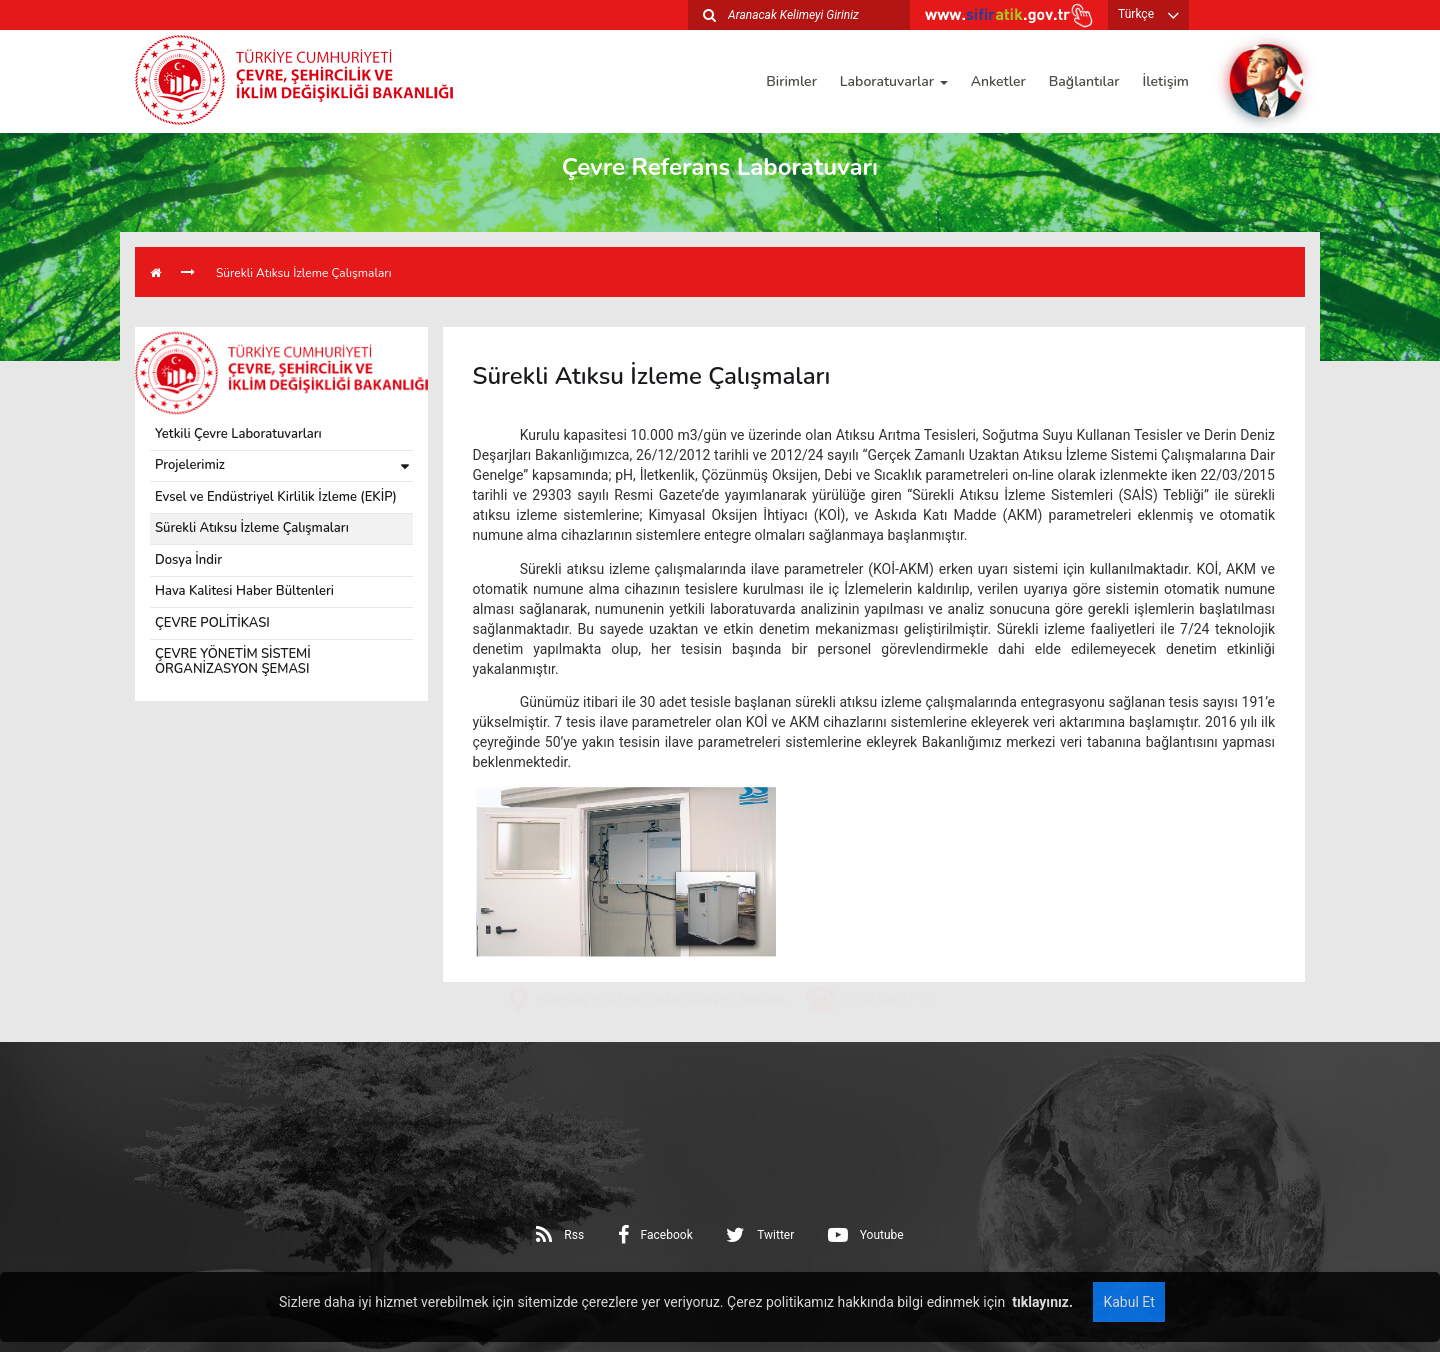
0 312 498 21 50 (887, 1064)
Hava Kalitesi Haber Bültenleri (244, 591)
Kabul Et (1128, 1302)
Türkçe (1136, 14)
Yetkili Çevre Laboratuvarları (238, 434)
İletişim (1166, 81)
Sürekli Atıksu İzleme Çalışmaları (303, 273)
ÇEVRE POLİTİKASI (212, 623)
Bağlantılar (1084, 81)
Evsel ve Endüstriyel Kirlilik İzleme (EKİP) (276, 497)
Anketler (998, 81)
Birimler (791, 81)
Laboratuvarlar (894, 81)
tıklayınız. (1041, 1302)
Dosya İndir (188, 560)
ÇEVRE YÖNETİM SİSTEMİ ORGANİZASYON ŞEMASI (233, 661)
